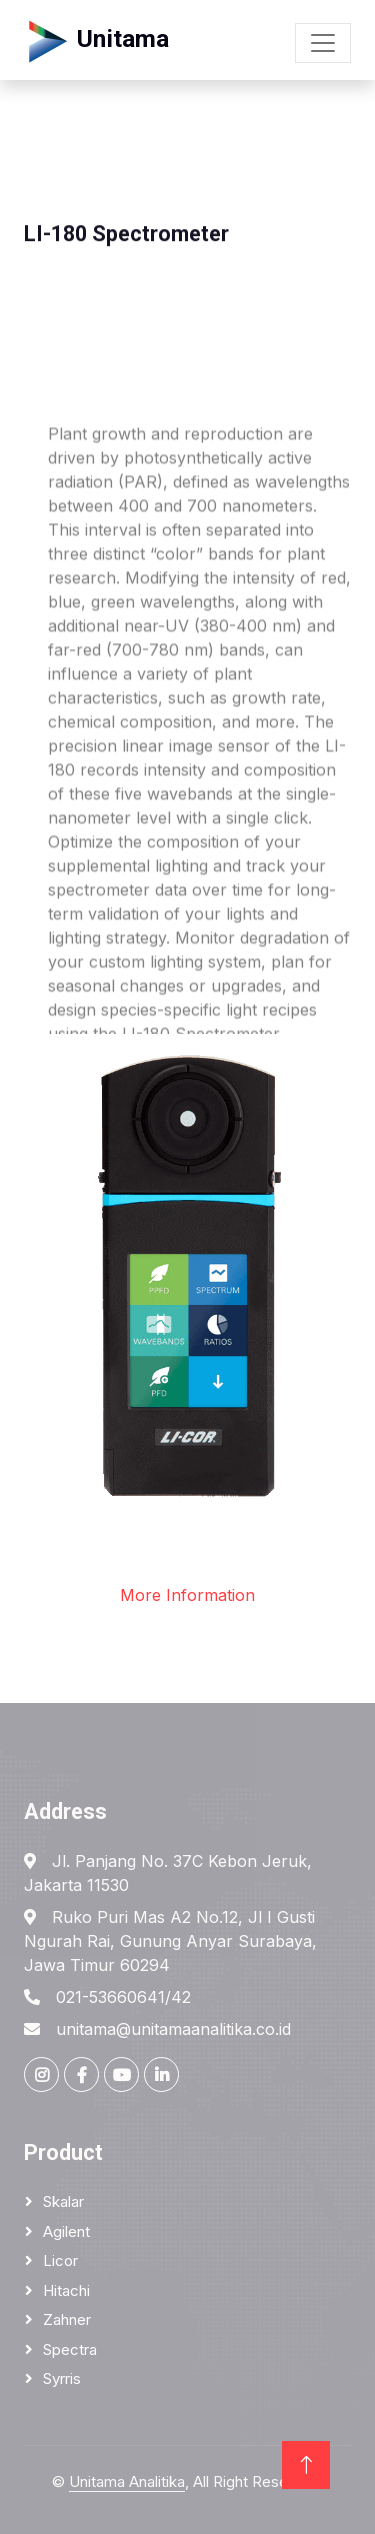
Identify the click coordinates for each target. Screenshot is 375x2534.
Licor (60, 2260)
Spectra (70, 2349)
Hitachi (66, 2290)
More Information (187, 1595)
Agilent (66, 2231)
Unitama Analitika (127, 2481)
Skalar (63, 2201)
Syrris (62, 2378)
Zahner (67, 2319)
